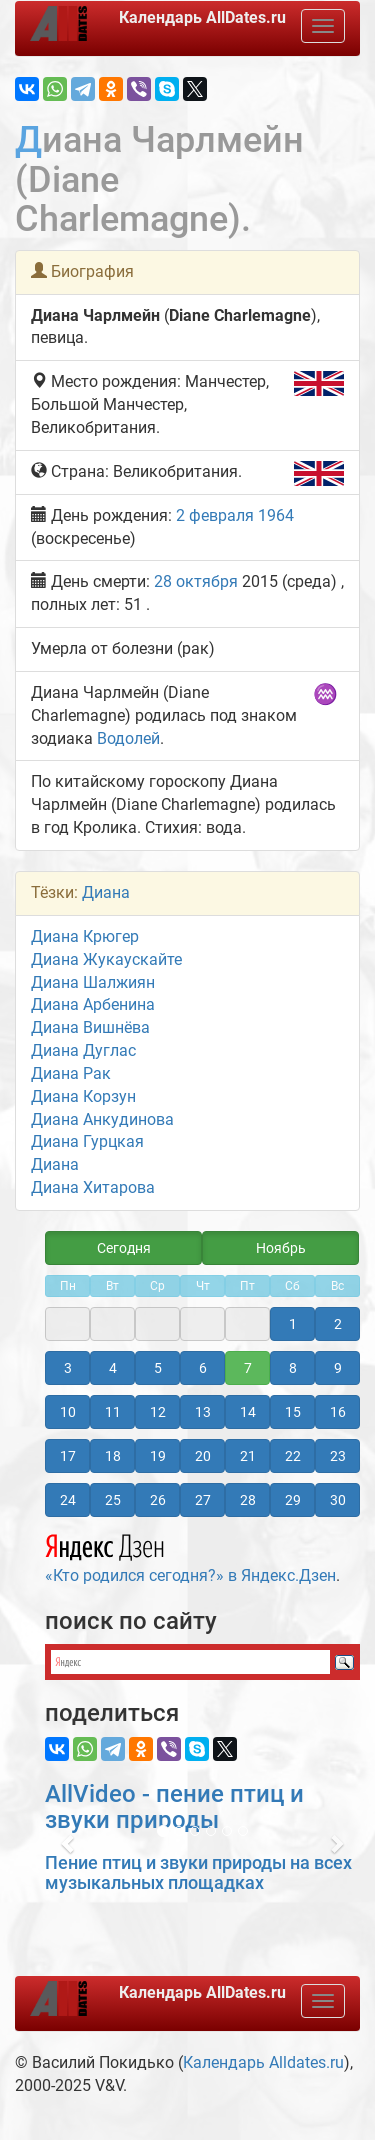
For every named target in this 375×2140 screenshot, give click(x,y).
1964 (276, 515)
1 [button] (293, 1324)
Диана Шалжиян (93, 982)
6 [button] (203, 1368)
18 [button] (113, 1456)
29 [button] (293, 1500)
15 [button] (293, 1412)
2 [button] (338, 1324)
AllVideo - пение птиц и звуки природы (174, 1807)
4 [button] (113, 1368)
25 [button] (113, 1500)
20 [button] (203, 1456)
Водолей (128, 738)
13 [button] (203, 1412)
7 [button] (248, 1368)
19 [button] (158, 1456)
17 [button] (68, 1456)
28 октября (196, 581)
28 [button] (248, 1500)
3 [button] (68, 1368)
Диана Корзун (83, 1096)
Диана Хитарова (93, 1187)
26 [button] (158, 1500)
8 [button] (293, 1368)
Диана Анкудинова (102, 1119)
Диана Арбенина (93, 1004)
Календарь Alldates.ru (263, 2062)
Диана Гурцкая (87, 1141)
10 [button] (68, 1412)
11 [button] (113, 1412)
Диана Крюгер (85, 936)
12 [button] (158, 1412)
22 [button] (293, 1456)
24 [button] (68, 1500)
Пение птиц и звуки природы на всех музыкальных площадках (198, 1872)
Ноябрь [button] (281, 1248)
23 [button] (338, 1456)
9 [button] (338, 1368)
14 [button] (248, 1412)
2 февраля (215, 515)
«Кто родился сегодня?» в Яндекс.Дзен (190, 1556)
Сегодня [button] (124, 1248)
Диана (106, 892)
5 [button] (158, 1368)
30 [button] (338, 1500)
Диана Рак (71, 1073)
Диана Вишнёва (90, 1027)
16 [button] (338, 1412)
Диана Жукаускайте (106, 959)
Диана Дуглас (83, 1050)
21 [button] (248, 1456)
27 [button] (203, 1500)
